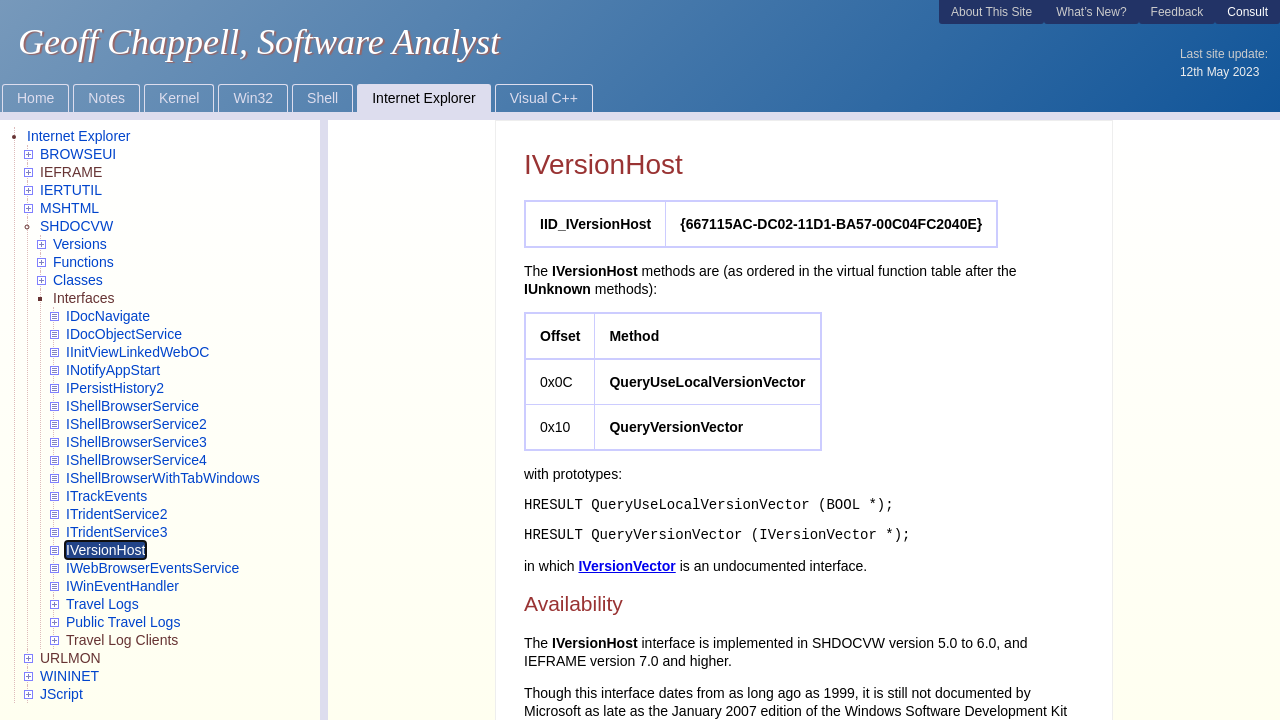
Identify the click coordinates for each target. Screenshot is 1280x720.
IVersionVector (626, 566)
